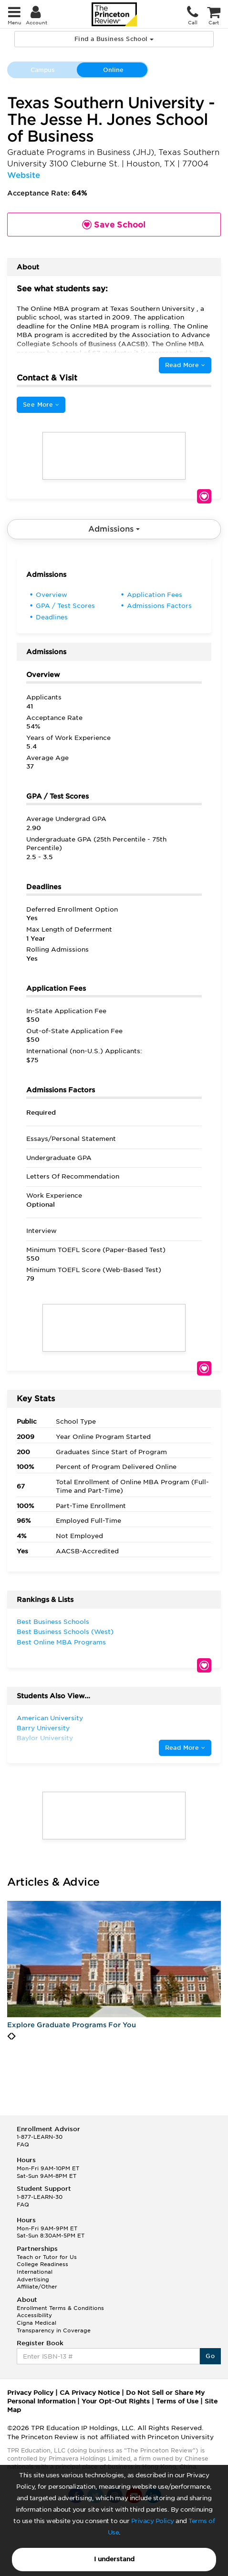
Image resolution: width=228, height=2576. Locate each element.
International (34, 2271)
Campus (42, 69)
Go (210, 2356)
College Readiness (42, 2264)
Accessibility (34, 2315)
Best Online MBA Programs (61, 1642)
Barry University (43, 1728)
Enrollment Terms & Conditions (60, 2308)
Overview (51, 594)
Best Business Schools (53, 1621)
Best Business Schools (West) (65, 1631)
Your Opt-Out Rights (116, 2401)
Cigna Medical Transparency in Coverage (54, 2326)
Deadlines (52, 617)
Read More (185, 365)
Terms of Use (177, 2401)
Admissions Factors (159, 605)
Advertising (33, 2279)
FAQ (23, 2144)
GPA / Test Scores (65, 605)
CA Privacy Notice (90, 2392)
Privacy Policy (152, 2521)
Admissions (114, 529)
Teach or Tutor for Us (47, 2257)
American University (50, 1718)
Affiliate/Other (37, 2286)
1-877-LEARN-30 (39, 2137)
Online (113, 69)
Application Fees (154, 594)
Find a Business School (114, 38)
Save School (204, 496)
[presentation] (9, 2036)
